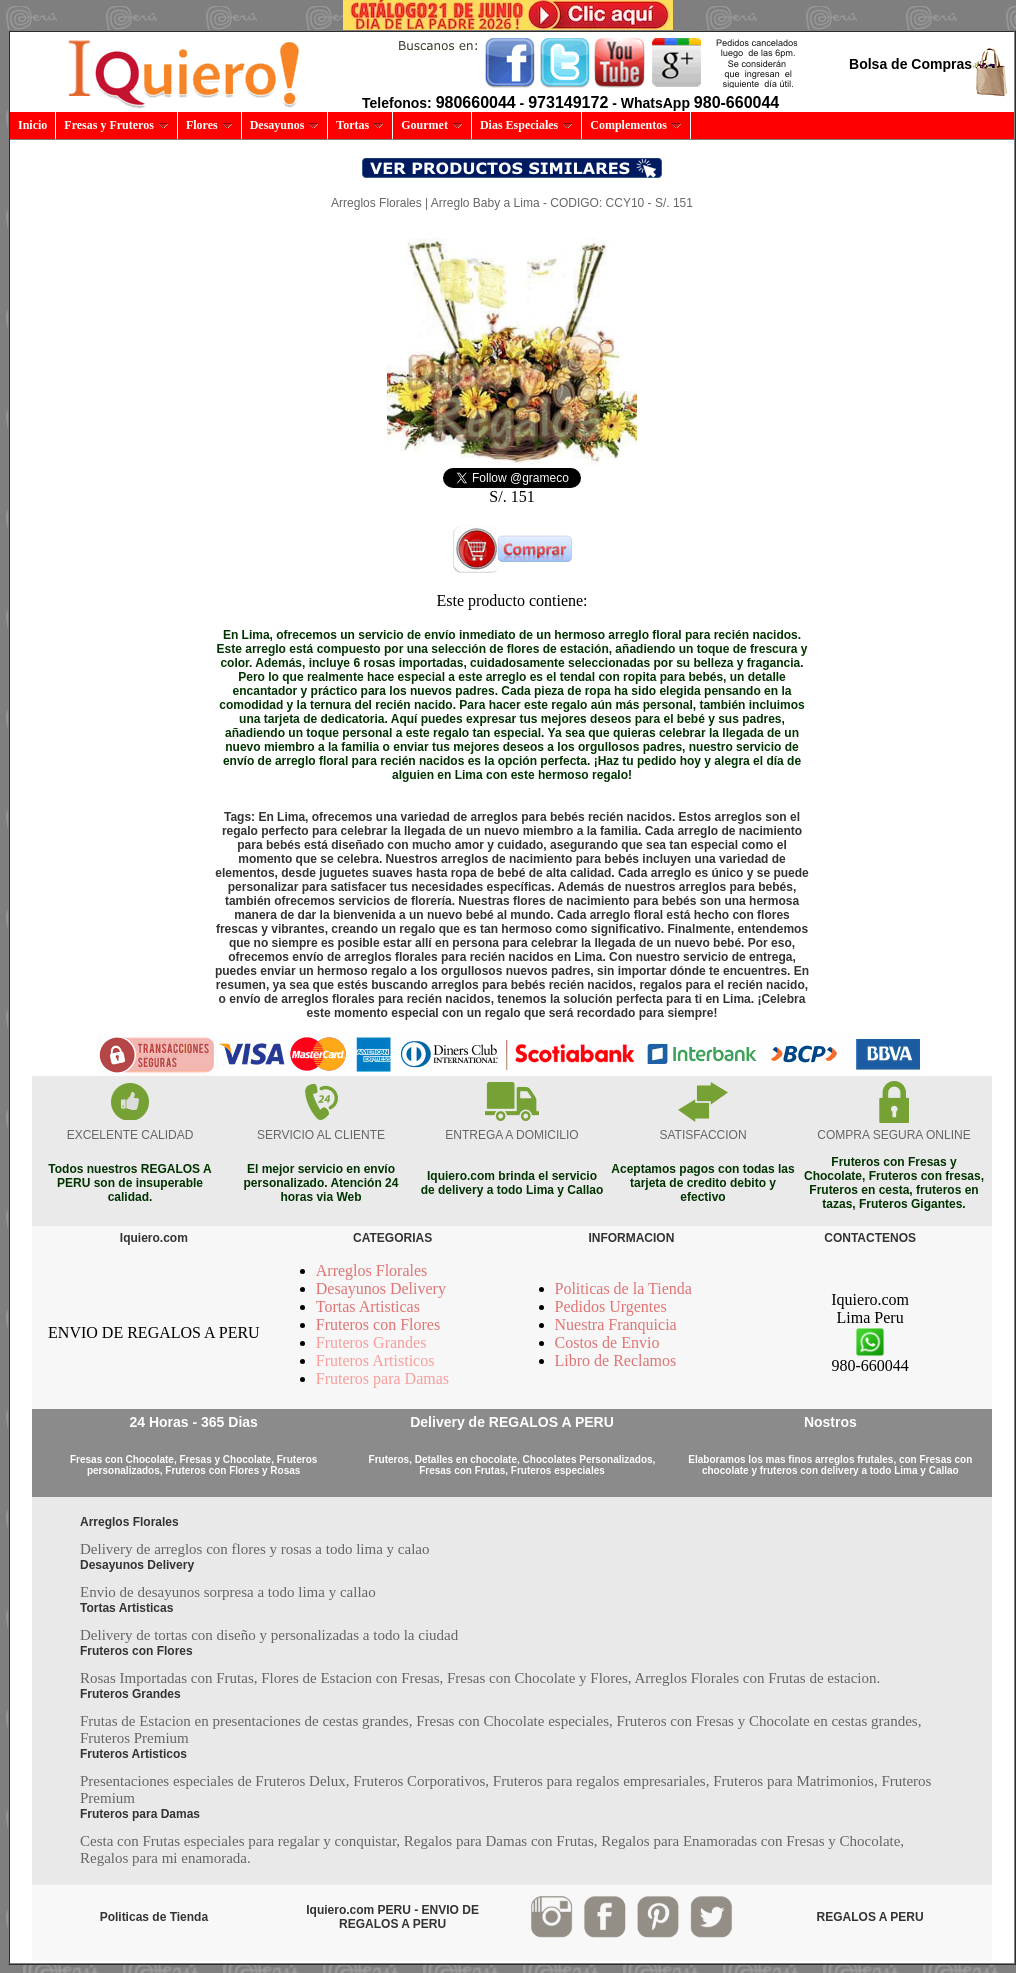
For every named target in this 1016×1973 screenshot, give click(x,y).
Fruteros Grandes (371, 1342)
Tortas (360, 125)
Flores (209, 125)
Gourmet (432, 125)
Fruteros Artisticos (375, 1360)
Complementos (636, 125)
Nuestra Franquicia (616, 1324)
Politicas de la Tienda (623, 1288)
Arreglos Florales (372, 1270)
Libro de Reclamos (616, 1360)
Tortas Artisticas (368, 1306)
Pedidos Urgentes (611, 1306)
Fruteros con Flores (378, 1324)
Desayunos (285, 125)
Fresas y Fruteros (116, 125)
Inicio (32, 125)
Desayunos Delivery (381, 1288)
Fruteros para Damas (382, 1378)
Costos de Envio (607, 1342)
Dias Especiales (526, 125)
